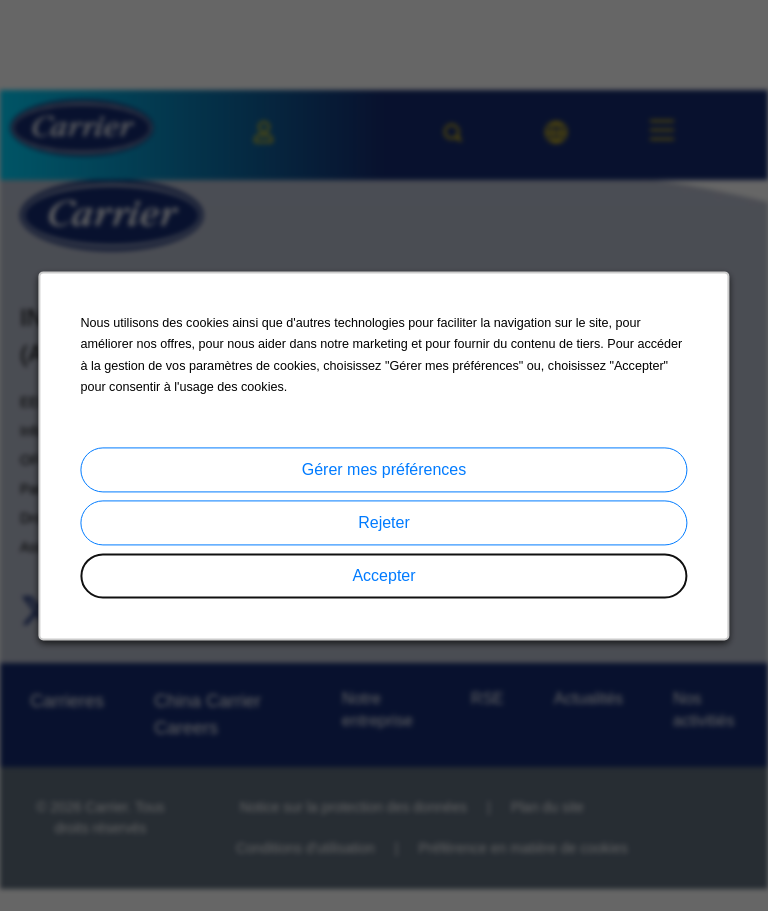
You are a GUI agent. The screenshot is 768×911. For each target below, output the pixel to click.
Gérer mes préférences (384, 469)
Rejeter (384, 522)
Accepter (383, 575)
